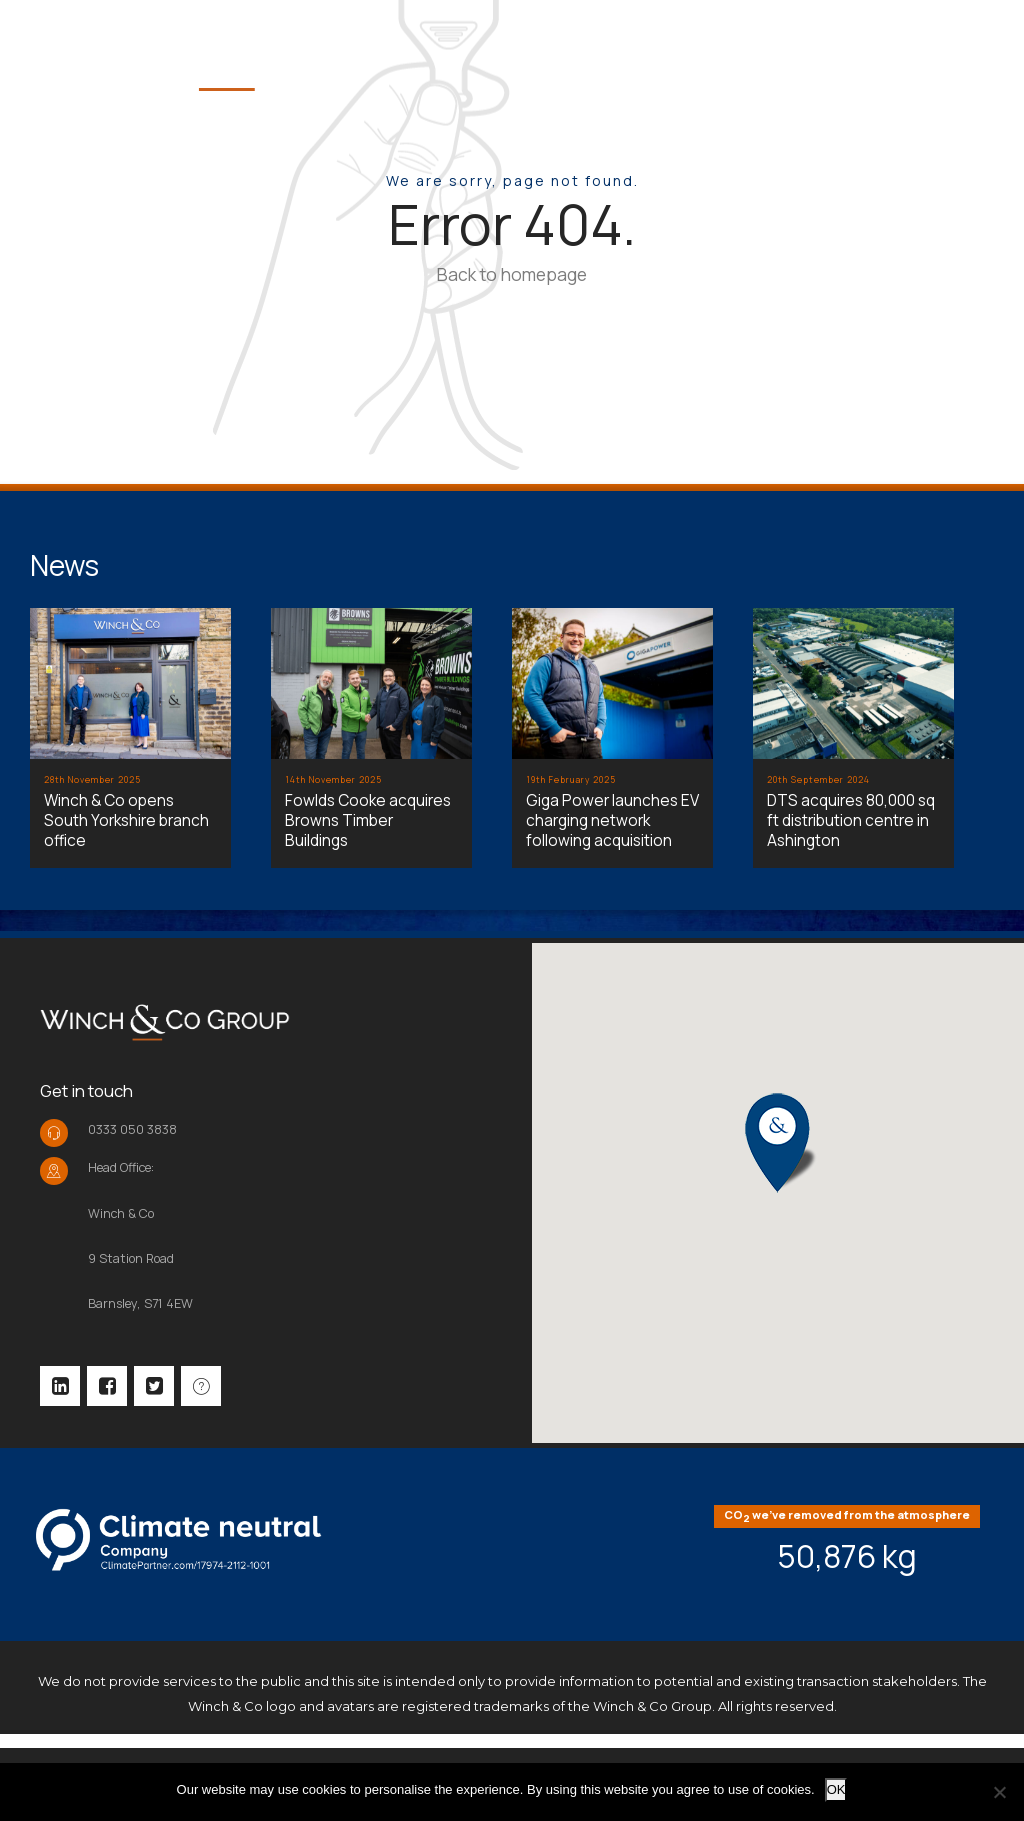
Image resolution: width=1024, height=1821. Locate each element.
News (64, 565)
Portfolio (854, 51)
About (633, 51)
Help (972, 51)
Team (734, 51)
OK (836, 1789)
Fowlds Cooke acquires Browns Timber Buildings (368, 820)
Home (528, 51)
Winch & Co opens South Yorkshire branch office (126, 820)
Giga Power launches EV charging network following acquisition (612, 820)
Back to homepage (512, 274)
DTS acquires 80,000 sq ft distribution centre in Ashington (851, 820)
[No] (999, 1792)
